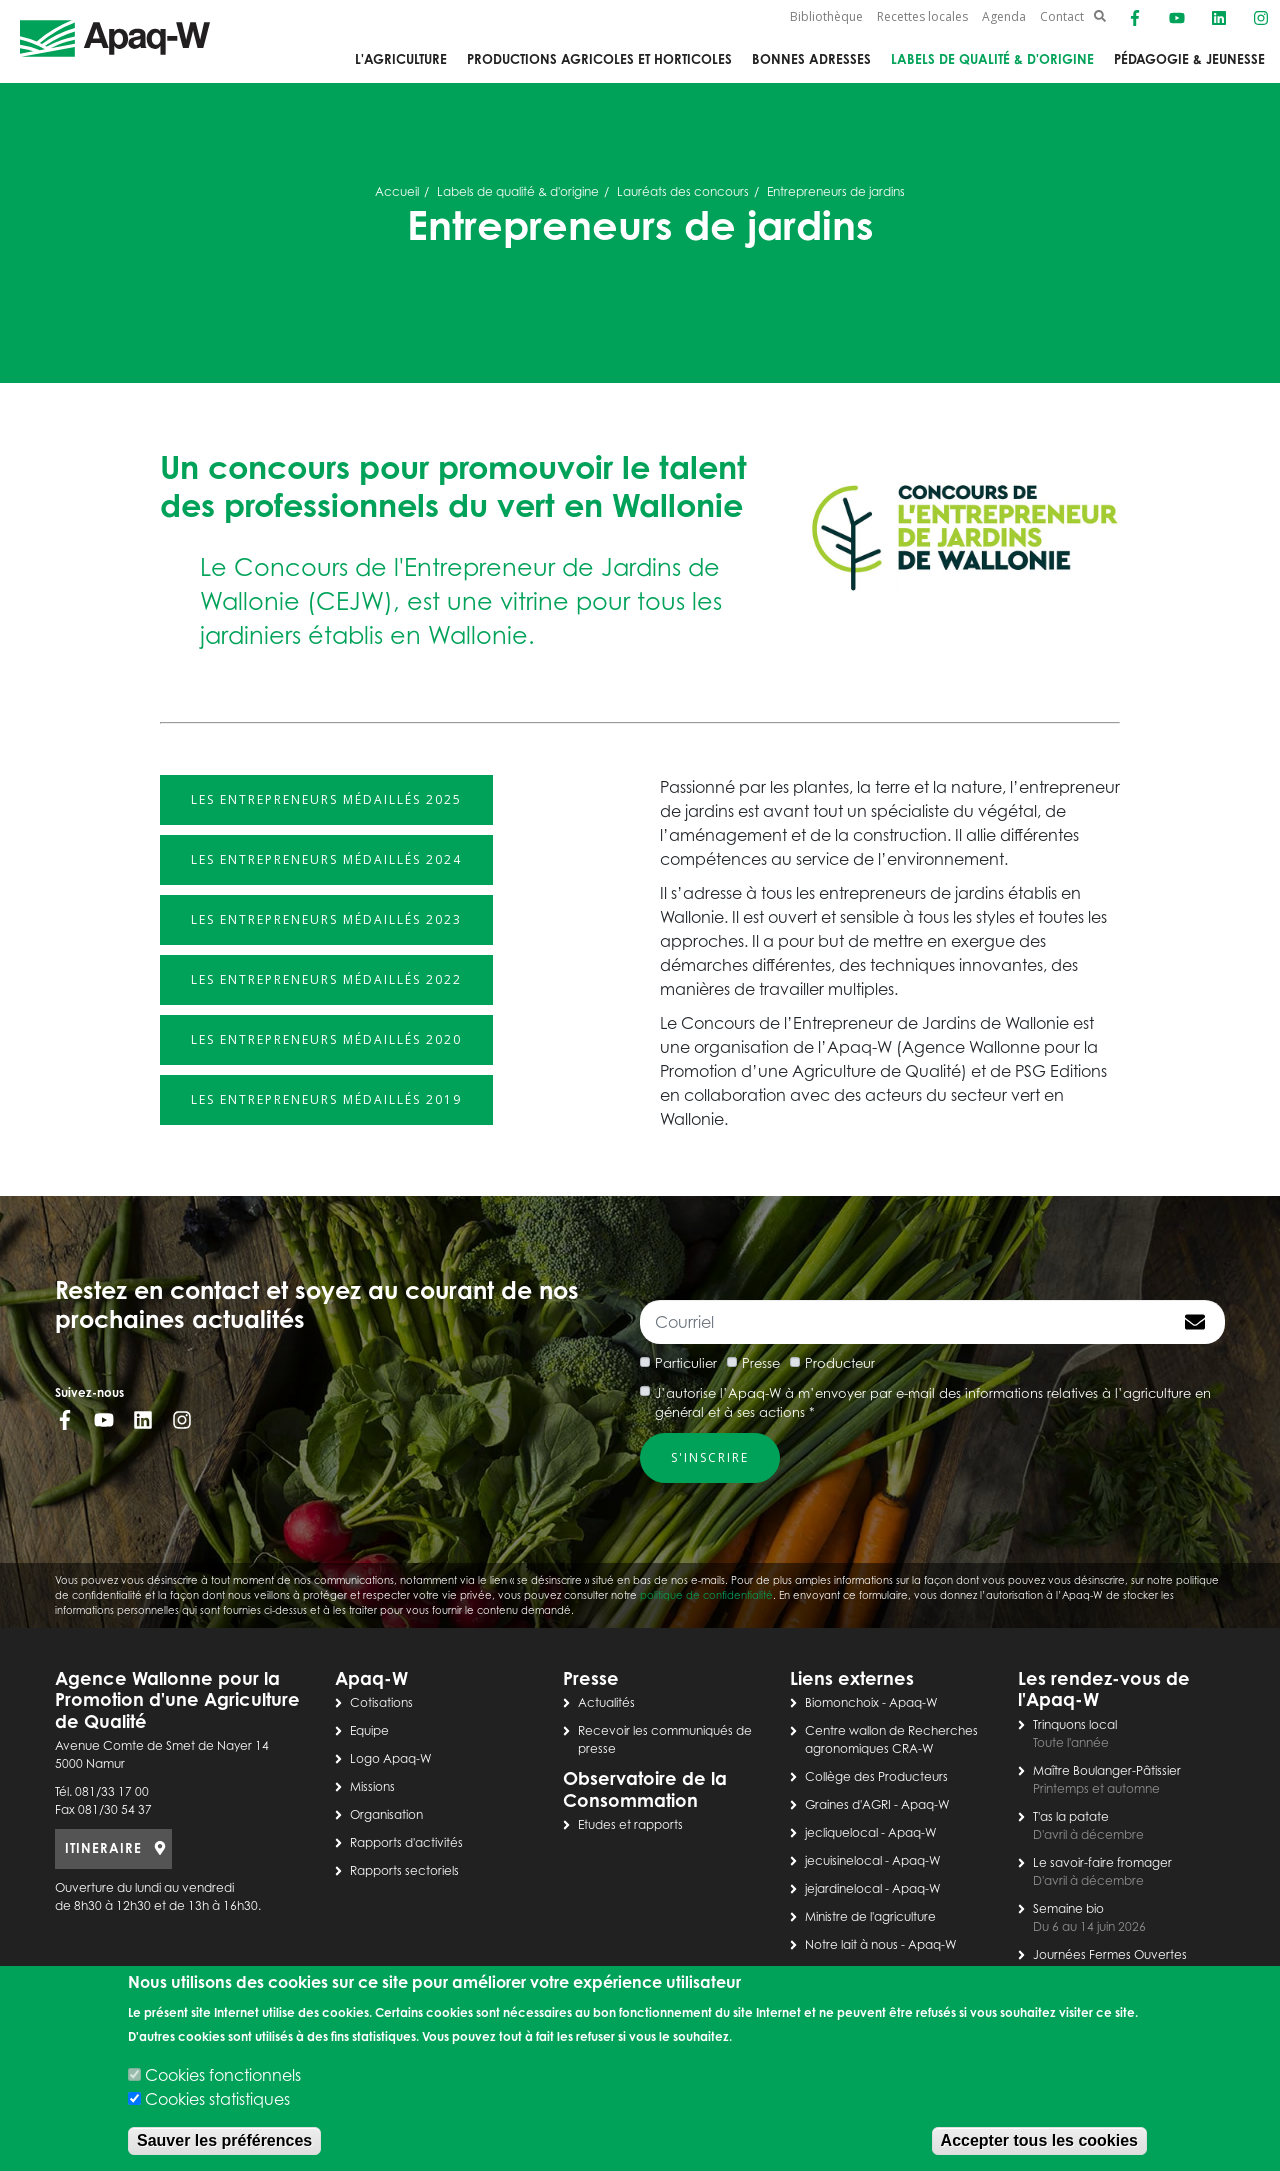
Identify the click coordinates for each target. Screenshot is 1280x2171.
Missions (372, 1786)
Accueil (397, 191)
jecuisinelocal (843, 1860)
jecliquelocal (841, 1832)
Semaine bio (1068, 1908)
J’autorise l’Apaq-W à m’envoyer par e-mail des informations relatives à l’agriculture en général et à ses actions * (933, 1403)
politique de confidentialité (706, 1595)
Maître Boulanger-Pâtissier (1107, 1770)
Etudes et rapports (630, 1824)
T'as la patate (1071, 1816)
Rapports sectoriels (404, 1870)
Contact (1062, 16)
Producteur (840, 1363)
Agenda (1004, 16)
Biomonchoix (842, 1702)
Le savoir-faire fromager (1102, 1862)
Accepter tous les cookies (1039, 2140)
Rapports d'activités (406, 1842)
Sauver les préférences (224, 2140)
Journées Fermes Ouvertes (1110, 1954)
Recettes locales (922, 16)
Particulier (686, 1363)
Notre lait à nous (851, 1944)
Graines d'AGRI (848, 1804)
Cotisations (381, 1702)
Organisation (386, 1814)
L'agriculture (401, 59)
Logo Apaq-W (391, 1758)
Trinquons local (1075, 1724)
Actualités (606, 1702)
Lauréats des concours (683, 191)
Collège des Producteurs (876, 1776)
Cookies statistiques (217, 2099)
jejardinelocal (843, 1888)
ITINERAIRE (103, 1848)
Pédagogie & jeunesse (1189, 59)
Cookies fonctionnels (223, 2075)
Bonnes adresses (811, 59)
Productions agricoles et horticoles (599, 59)
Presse (761, 1363)
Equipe (369, 1730)
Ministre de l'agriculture (870, 1916)
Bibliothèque (826, 16)
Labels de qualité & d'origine (992, 59)
